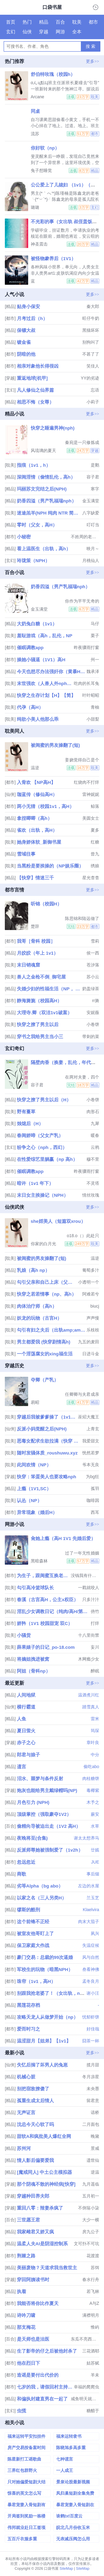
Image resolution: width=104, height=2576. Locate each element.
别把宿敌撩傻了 (33, 2088)
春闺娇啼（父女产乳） (40, 1135)
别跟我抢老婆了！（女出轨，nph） (53, 1993)
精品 (43, 22)
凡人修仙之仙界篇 (35, 390)
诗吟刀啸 (26, 2315)
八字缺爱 (90, 513)
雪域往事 (26, 854)
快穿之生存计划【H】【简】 (46, 695)
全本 (76, 31)
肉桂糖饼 (90, 1778)
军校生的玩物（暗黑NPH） (45, 1969)
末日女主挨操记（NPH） (42, 1195)
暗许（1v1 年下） (35, 1183)
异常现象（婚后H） (37, 1512)
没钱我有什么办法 (85, 1575)
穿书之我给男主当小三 (40, 1036)
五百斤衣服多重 (22, 2538)
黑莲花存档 (28, 2005)
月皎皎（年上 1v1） (37, 953)
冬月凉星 (90, 2076)
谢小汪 (92, 1993)
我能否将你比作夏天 (38, 2303)
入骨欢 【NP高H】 (36, 782)
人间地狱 (26, 1695)
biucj (94, 1306)
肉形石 (92, 1111)
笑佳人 (92, 366)
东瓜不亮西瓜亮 (85, 2339)
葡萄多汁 (90, 1270)
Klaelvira (91, 1909)
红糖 (95, 842)
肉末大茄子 (88, 1921)
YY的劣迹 (90, 378)
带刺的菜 (90, 1036)
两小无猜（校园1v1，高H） (45, 806)
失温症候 (90, 1945)
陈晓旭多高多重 (71, 2447)
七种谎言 (64, 2459)
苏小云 (92, 976)
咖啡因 (92, 1500)
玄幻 (10, 31)
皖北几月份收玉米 (73, 2527)
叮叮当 (92, 524)
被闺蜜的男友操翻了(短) (55, 745)
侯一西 (92, 953)
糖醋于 (92, 2410)
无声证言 (26, 2112)
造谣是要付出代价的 (38, 2375)
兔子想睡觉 (41, 170)
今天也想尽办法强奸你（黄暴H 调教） (51, 671)
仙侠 (27, 31)
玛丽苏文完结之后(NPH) (42, 489)
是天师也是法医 (33, 2339)
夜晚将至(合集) (32, 1838)
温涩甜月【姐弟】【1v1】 (44, 2040)
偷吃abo (91, 1766)
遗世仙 (92, 2160)
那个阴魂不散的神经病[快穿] (46, 2184)
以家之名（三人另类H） (41, 1897)
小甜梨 (92, 719)
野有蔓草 (26, 1111)
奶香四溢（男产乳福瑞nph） (46, 500)
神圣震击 (39, 244)
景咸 (95, 2148)
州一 (95, 659)
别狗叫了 (90, 342)
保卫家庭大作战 (33, 1945)
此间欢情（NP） (34, 1464)
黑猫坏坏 (90, 330)
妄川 (95, 1647)
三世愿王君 (28, 2219)
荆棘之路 (26, 2255)
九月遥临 (90, 2184)
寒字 (95, 489)
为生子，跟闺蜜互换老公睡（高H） (43, 1575)
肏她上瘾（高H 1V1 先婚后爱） (63, 1538)
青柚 (95, 707)
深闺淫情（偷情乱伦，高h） (46, 477)
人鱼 (21, 1718)
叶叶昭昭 (90, 695)
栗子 (95, 635)
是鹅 (95, 465)
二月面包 (90, 2124)
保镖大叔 (26, 330)
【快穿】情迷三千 (35, 877)
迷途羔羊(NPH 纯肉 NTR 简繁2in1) (49, 513)
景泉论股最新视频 (73, 2482)
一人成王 (64, 2470)
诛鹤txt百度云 (69, 2516)
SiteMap (66, 2569)
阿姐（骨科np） (33, 1671)
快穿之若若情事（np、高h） (46, 1294)
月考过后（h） (32, 318)
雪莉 (95, 941)
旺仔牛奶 (90, 318)
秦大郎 (92, 306)
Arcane (37, 96)
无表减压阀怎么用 (73, 2538)
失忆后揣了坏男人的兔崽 (42, 2064)
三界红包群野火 (22, 2470)
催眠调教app (30, 647)
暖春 (95, 1135)
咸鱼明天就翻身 (85, 2398)
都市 (93, 22)
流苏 (35, 133)
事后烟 (92, 1874)
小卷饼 (92, 1024)
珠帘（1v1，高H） (36, 1981)
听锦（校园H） (46, 903)
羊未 (95, 2375)
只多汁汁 (90, 1599)
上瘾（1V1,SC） (34, 1488)
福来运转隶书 (68, 2436)
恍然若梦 (90, 1452)
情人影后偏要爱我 (35, 2160)
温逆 (35, 767)
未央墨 (92, 2088)
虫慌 (21, 2410)
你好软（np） (45, 148)
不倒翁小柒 (88, 2208)
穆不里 (92, 1159)
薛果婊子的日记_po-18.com (46, 1647)
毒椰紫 (92, 1790)
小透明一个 (88, 1282)
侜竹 (95, 1611)
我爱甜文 (90, 1441)
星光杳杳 (90, 877)
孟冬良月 (90, 1981)
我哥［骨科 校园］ (36, 941)
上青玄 (92, 1428)
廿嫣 (95, 1850)
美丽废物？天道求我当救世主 (47, 2267)
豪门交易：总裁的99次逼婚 (45, 1957)
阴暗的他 (26, 354)
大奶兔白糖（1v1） (37, 623)
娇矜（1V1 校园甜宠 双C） (44, 1623)
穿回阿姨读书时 (33, 2279)
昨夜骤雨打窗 (86, 647)
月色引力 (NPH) (33, 1802)
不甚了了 (90, 354)
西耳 (95, 1512)
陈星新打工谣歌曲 (24, 2459)
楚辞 (35, 926)
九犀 (95, 1123)
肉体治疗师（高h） (37, 1306)
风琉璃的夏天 (43, 450)
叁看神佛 (90, 1969)
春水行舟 (90, 2279)
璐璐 (35, 207)
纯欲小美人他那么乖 (38, 719)
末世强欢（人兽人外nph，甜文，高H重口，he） (45, 683)
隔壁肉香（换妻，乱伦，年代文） (65, 1062)
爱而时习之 (28, 2029)
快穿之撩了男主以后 (38, 1024)
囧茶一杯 (90, 2040)
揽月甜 (92, 2064)
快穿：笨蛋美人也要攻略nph (46, 1476)
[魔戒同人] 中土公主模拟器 (44, 2172)
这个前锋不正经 (33, 1921)
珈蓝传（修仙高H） (37, 794)
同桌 (35, 111)
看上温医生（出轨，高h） (44, 548)
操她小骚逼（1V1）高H (41, 659)
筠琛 (95, 1730)
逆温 (95, 2172)
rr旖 (95, 1000)
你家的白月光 (43, 1243)
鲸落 (95, 806)
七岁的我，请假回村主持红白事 (45, 2387)
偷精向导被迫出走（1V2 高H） (48, 1826)
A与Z (94, 2303)
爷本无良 (90, 1464)
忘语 (95, 390)
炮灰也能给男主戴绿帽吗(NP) (47, 1790)
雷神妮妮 (90, 794)
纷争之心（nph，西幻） (42, 1147)
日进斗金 (90, 1353)
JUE (95, 1862)
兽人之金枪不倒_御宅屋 (41, 976)
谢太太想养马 (86, 1838)
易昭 (35, 1402)
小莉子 (92, 402)
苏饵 (95, 2267)
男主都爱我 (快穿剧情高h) (43, 1342)
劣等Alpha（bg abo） (40, 1886)
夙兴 (95, 1933)
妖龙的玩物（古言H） (39, 1318)
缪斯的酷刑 (28, 1909)
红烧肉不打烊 (86, 782)
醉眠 (95, 1671)
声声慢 (92, 1318)
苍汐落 (92, 965)
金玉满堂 (90, 500)
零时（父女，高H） (37, 524)
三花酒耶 (90, 2351)
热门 (27, 22)
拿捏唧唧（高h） (34, 818)
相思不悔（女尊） (35, 402)
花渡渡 (92, 2255)
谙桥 (95, 2112)
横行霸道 (26, 1707)
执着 (21, 2291)
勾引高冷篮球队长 (35, 1587)
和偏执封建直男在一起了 (42, 2398)
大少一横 (90, 2219)
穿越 (43, 31)
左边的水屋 (88, 1885)
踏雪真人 (90, 1706)
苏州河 (24, 2148)
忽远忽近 (26, 1862)
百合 (60, 22)
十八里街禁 (88, 1635)
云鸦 (95, 1147)
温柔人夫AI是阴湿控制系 (42, 2243)
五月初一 (90, 2196)
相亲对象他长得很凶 (38, 366)
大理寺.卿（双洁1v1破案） (44, 1012)
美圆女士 (90, 818)
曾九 (95, 854)
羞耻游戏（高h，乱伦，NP (44, 635)
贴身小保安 (28, 306)
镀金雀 (24, 342)
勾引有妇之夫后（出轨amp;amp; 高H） (51, 1330)
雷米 (95, 1718)
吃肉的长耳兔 (86, 683)
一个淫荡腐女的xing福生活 (45, 1353)
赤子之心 (26, 1742)
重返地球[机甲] (32, 378)
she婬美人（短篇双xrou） (58, 1221)
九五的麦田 (88, 1341)
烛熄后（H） (30, 1123)
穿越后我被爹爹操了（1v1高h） (47, 1417)
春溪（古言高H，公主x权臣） (47, 1599)
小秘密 (24, 536)
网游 (60, 31)
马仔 (95, 623)
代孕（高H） (30, 707)
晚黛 (95, 2136)
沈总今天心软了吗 (35, 2124)
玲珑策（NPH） (33, 560)
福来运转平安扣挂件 (26, 2436)
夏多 (95, 830)
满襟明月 (90, 2315)
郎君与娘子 (28, 1754)
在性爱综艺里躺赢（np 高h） (47, 1159)
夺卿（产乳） (45, 1379)
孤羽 (95, 1488)
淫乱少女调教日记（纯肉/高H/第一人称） (53, 1611)
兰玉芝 (92, 1897)
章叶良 (92, 1742)
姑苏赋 (92, 2363)
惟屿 (95, 2327)
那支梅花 (26, 2327)
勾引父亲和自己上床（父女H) (47, 1282)
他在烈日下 (28, 2363)
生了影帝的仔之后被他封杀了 (47, 2351)
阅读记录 (95, 7)
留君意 (92, 2100)
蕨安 (95, 1814)
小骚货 (24, 1635)
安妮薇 (92, 1012)
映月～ (92, 548)
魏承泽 (92, 671)
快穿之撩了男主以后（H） (44, 1099)
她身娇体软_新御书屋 (39, 842)
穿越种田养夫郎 (33, 2196)
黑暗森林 (39, 1561)
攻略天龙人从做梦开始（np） (47, 2017)
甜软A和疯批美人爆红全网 (44, 2136)
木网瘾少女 (88, 1659)
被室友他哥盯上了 (35, 1933)
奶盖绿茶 (90, 988)
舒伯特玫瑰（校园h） (53, 74)
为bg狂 (92, 1476)
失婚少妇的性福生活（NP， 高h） (49, 988)
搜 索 (90, 46)
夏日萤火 (26, 1730)
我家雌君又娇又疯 (35, 2231)
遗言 (21, 1766)
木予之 (92, 1802)
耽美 (76, 22)
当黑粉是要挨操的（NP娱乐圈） (50, 865)
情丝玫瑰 (90, 1195)
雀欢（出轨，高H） (37, 830)
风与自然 (90, 1957)
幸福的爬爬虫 (86, 2387)
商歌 (21, 1874)
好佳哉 (92, 2029)
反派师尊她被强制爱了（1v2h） (50, 1850)
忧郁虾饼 (90, 2017)
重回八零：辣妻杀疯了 (40, 2208)
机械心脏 (26, 2076)
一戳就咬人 (88, 1587)
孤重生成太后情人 (35, 2100)
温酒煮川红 (88, 1695)
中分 (95, 1754)
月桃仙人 (90, 560)
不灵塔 (92, 1183)
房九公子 (90, 2231)
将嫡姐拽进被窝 (33, 1659)
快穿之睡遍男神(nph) (53, 428)
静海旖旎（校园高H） (39, 1000)
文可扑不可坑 (86, 2243)
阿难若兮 (90, 1294)
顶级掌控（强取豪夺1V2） (44, 1814)
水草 (95, 1826)
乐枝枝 (92, 1330)
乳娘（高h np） (33, 1270)
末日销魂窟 (28, 965)
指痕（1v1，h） (33, 465)
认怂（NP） (29, 1500)
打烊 (95, 1623)
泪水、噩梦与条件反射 (40, 1778)
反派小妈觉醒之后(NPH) (42, 1428)
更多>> (92, 61)
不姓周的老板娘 (85, 536)
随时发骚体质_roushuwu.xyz (47, 1452)
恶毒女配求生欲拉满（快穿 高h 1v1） (49, 1441)
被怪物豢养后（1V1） (53, 258)
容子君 (92, 477)
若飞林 (92, 2291)
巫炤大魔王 (88, 1417)
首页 (10, 22)
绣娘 (95, 865)
